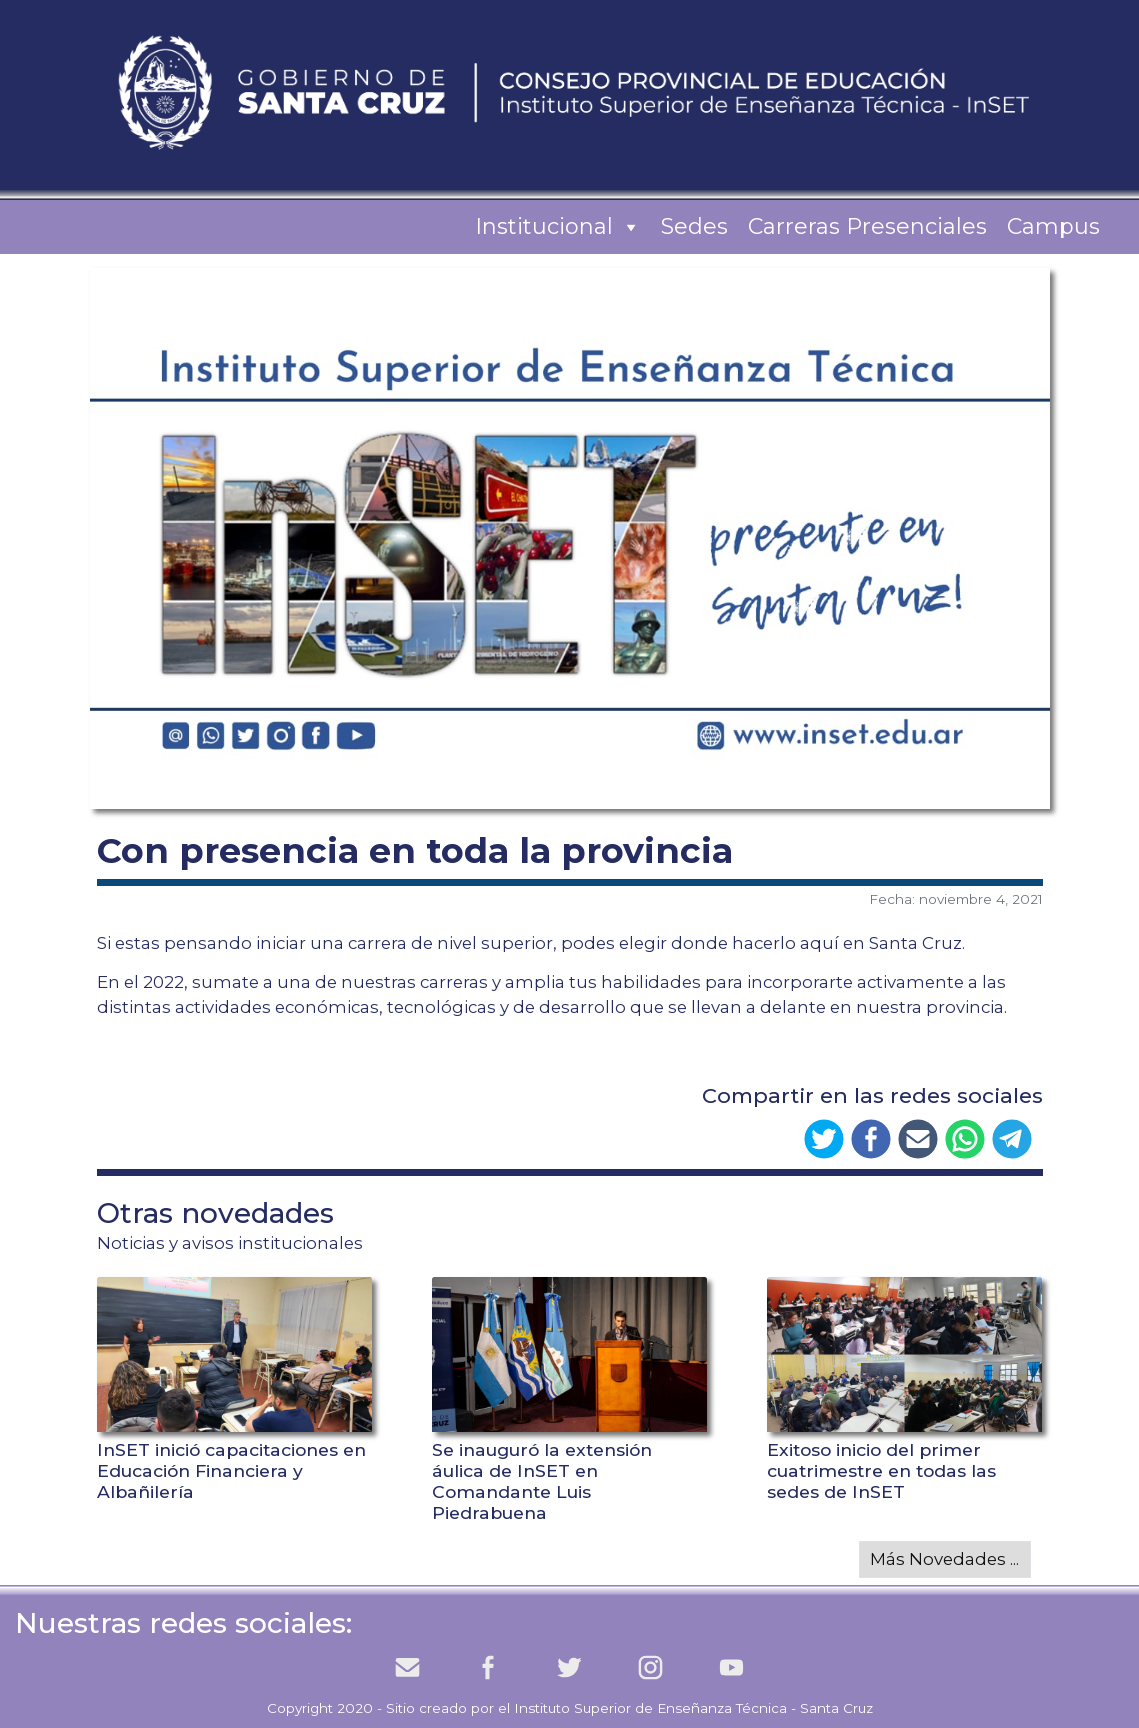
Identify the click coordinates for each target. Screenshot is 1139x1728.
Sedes (694, 226)
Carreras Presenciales (867, 226)
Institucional (558, 227)
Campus (1053, 226)
